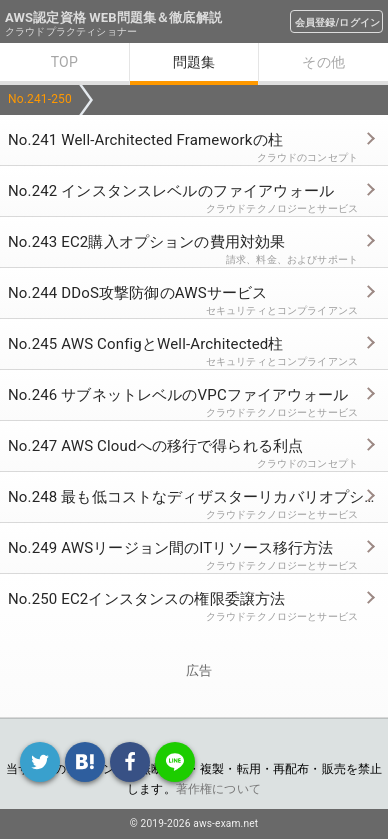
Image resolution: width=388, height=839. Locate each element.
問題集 (194, 62)
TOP (64, 62)
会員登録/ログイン (337, 22)
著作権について (218, 789)
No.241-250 (40, 99)
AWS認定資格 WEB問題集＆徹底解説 (113, 17)
